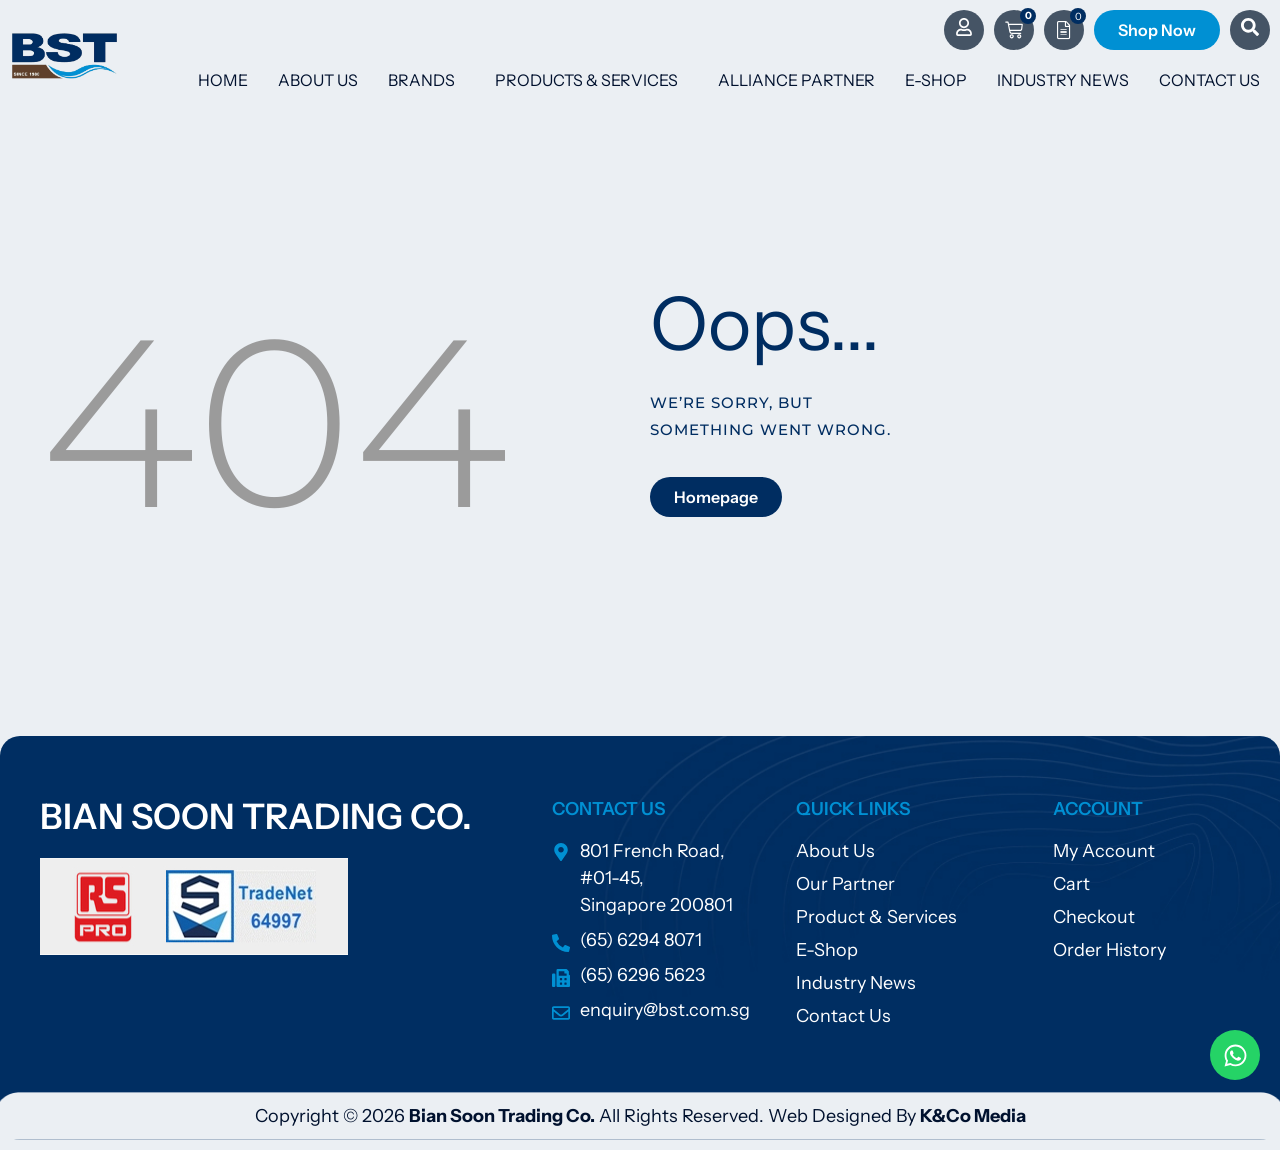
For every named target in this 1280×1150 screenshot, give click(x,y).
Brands (426, 80)
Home (223, 80)
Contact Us (1209, 80)
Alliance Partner (796, 80)
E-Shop (936, 80)
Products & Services (591, 80)
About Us (318, 80)
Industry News (1063, 80)
